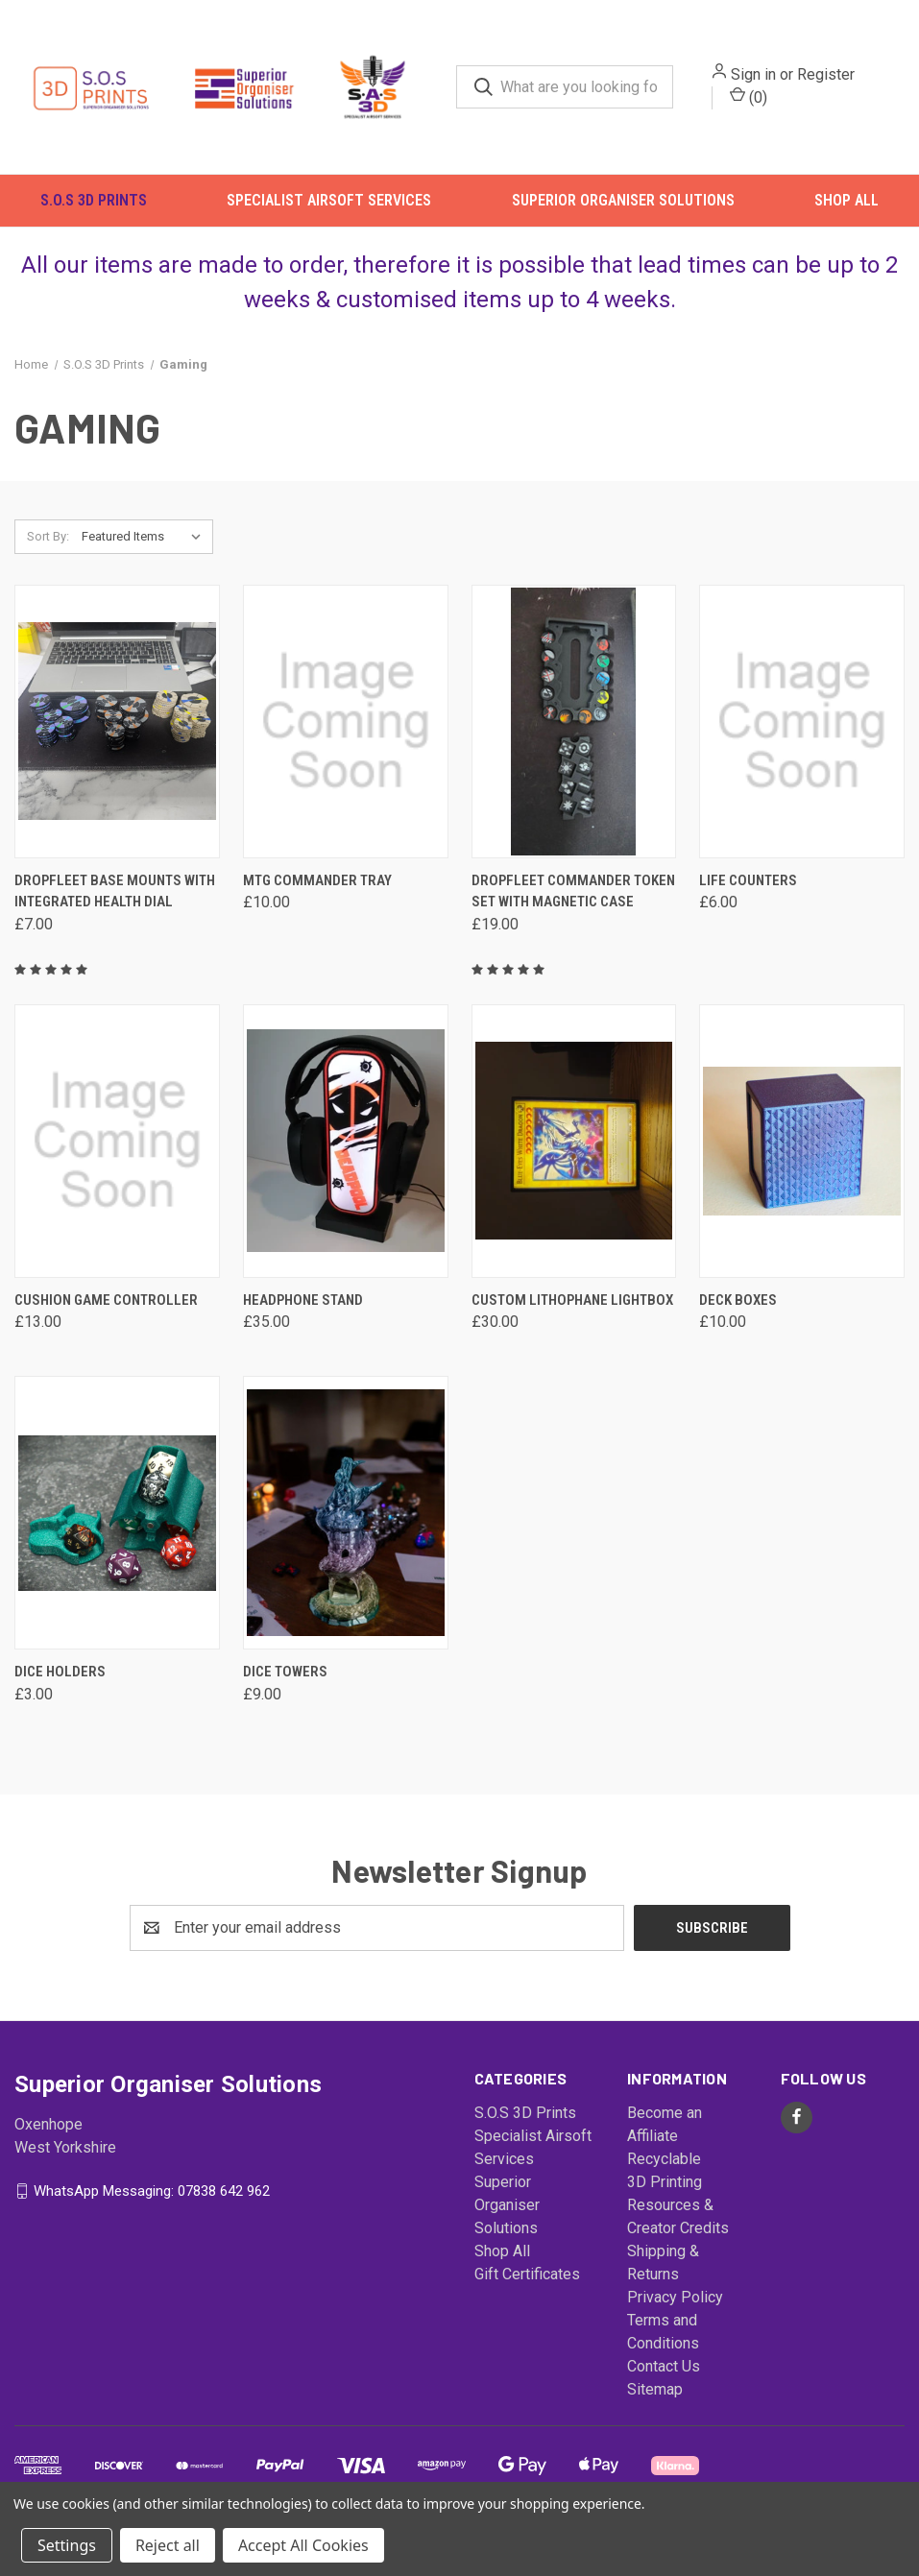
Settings (66, 2545)
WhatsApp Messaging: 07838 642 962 (152, 2212)
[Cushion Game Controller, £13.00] (117, 1162)
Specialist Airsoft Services (329, 213)
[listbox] (145, 558)
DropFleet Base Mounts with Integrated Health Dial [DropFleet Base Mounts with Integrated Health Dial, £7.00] (114, 912)
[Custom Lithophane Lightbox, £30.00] (574, 1162)
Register (845, 81)
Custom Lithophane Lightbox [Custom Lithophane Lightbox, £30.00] (572, 1321)
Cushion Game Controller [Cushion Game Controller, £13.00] (106, 1321)
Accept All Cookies (303, 2545)
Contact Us (663, 2387)
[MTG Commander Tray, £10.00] (346, 743)
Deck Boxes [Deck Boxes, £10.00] (738, 1321)
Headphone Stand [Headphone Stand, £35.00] (303, 1321)
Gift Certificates (527, 2295)
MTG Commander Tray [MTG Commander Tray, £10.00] (317, 901)
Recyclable (664, 2180)
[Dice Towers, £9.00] (346, 1535)
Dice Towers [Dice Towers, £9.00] (285, 1693)
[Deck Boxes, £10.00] (802, 1162)
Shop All (846, 213)
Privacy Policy (675, 2318)
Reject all (167, 2545)
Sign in (772, 81)
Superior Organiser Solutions (623, 213)
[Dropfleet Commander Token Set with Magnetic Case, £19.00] (574, 743)
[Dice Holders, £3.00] (117, 1535)
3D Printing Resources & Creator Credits (678, 2226)
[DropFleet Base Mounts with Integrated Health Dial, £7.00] (117, 743)
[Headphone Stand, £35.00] (346, 1162)
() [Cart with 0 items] (767, 103)
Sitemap (655, 2410)
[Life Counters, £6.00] (802, 743)
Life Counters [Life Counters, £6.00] (748, 901)
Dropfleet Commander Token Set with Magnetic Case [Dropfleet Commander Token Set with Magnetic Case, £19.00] (573, 912)
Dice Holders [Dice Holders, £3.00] (60, 1693)
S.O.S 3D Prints (93, 213)
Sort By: (48, 557)
